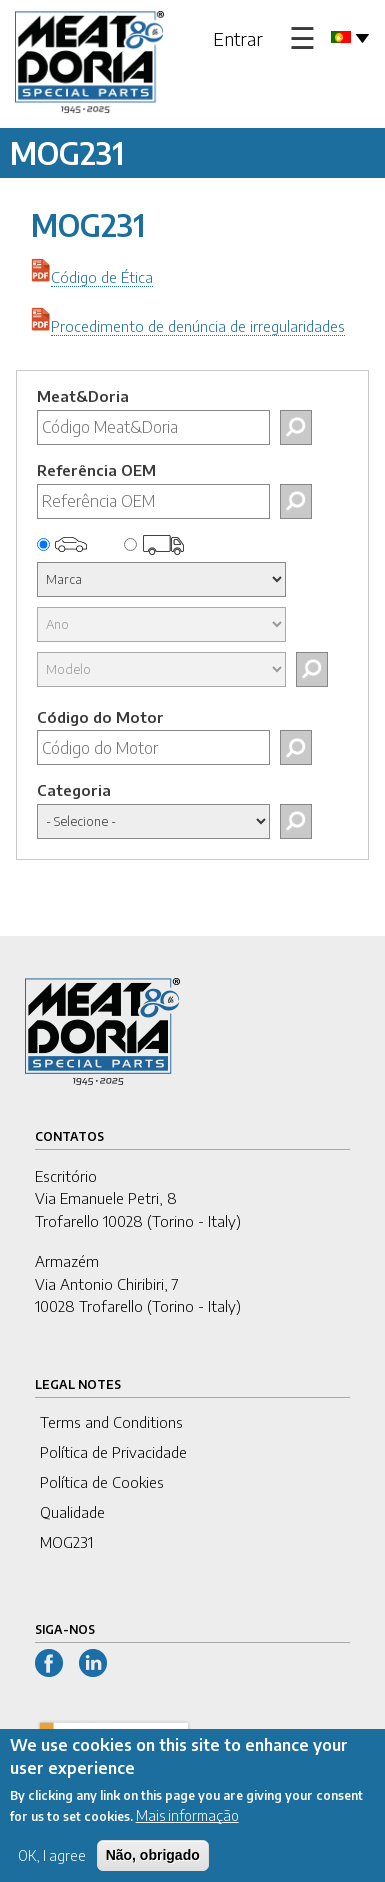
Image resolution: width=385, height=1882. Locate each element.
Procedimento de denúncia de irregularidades (198, 326)
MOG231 (66, 1542)
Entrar (238, 38)
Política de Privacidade (113, 1452)
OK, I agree (52, 1867)
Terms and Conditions (111, 1422)
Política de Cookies (102, 1482)
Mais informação (187, 1827)
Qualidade (72, 1512)
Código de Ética (102, 277)
